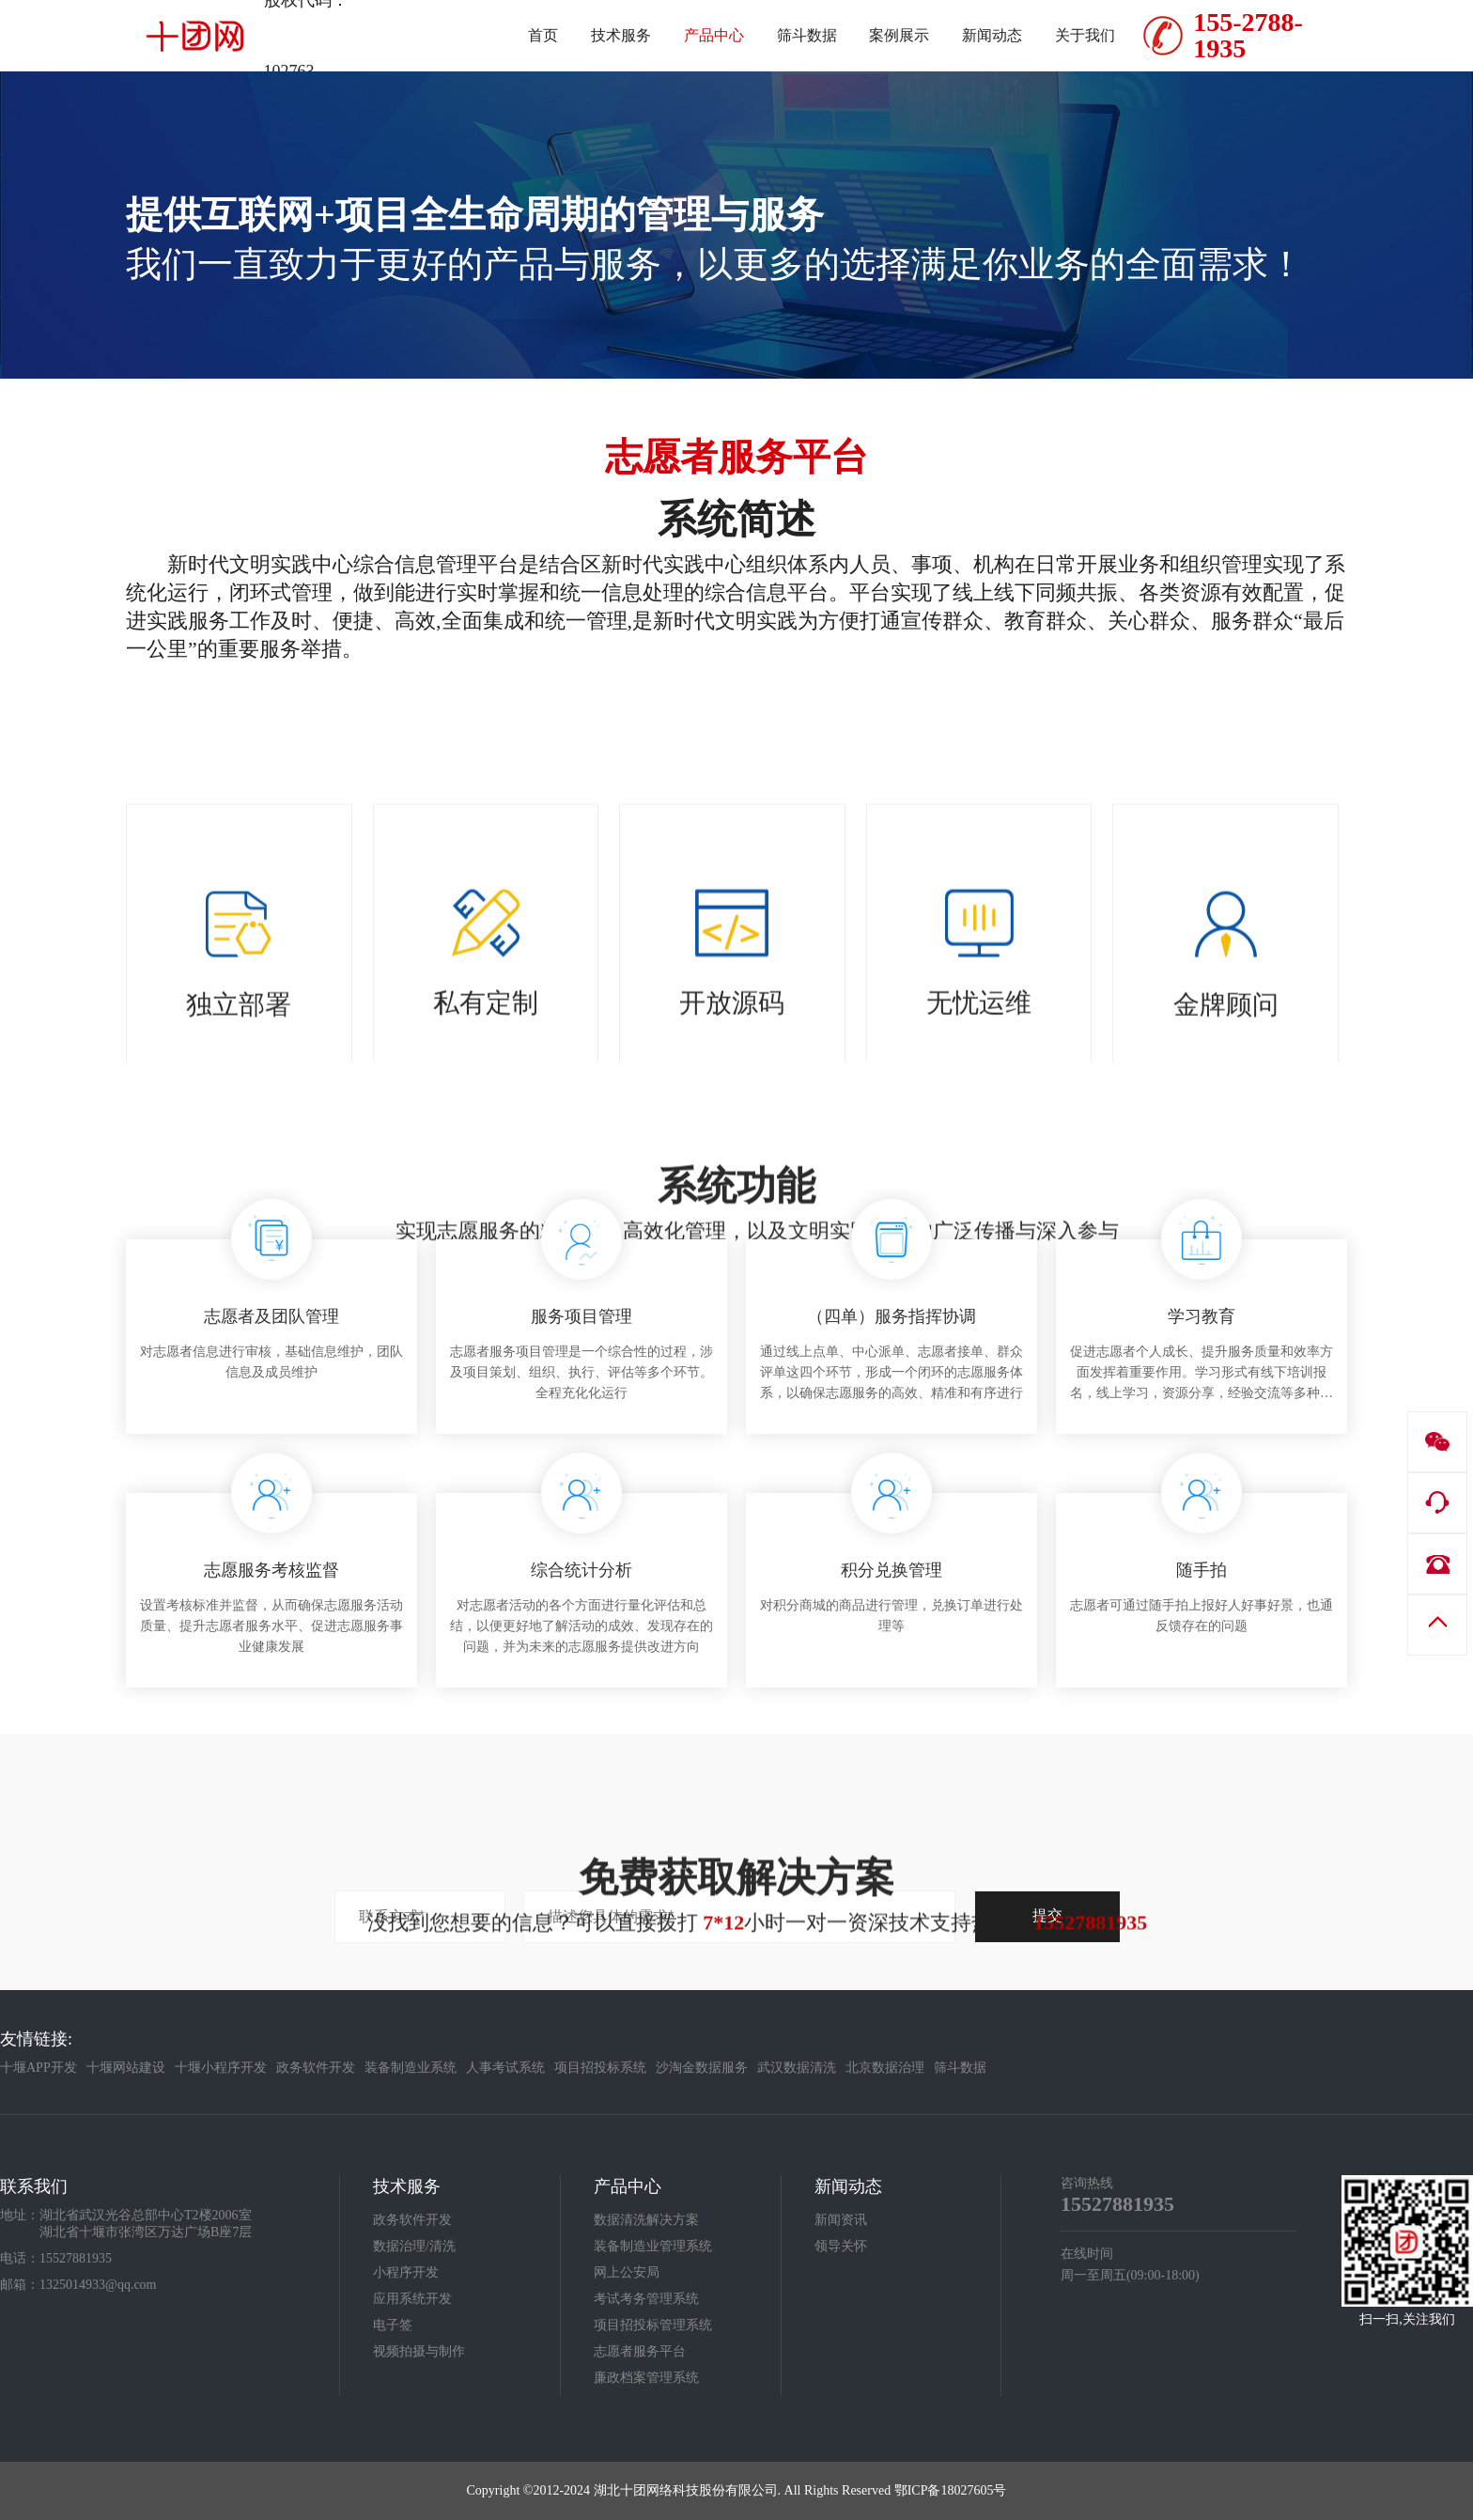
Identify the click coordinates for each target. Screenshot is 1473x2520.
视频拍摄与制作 (419, 2351)
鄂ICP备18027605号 (950, 2490)
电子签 (392, 2325)
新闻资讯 (840, 2220)
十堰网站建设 (125, 2068)
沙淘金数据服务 (702, 2068)
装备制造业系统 (410, 2068)
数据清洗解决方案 (646, 2220)
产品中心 (627, 2186)
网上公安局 (626, 2272)
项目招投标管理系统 (653, 2325)
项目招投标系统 (600, 2068)
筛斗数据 (960, 2068)
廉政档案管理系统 (646, 2378)
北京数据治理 (884, 2068)
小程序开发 (406, 2272)
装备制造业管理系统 (653, 2246)
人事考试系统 (505, 2068)
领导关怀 (840, 2246)
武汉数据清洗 (796, 2068)
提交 (1047, 1915)
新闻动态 (848, 2186)
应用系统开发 (412, 2299)
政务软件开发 (315, 2068)
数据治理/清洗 (414, 2246)
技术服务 (407, 2186)
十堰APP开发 (38, 2068)
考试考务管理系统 (646, 2299)
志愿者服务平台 (640, 2351)
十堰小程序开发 (221, 2068)
